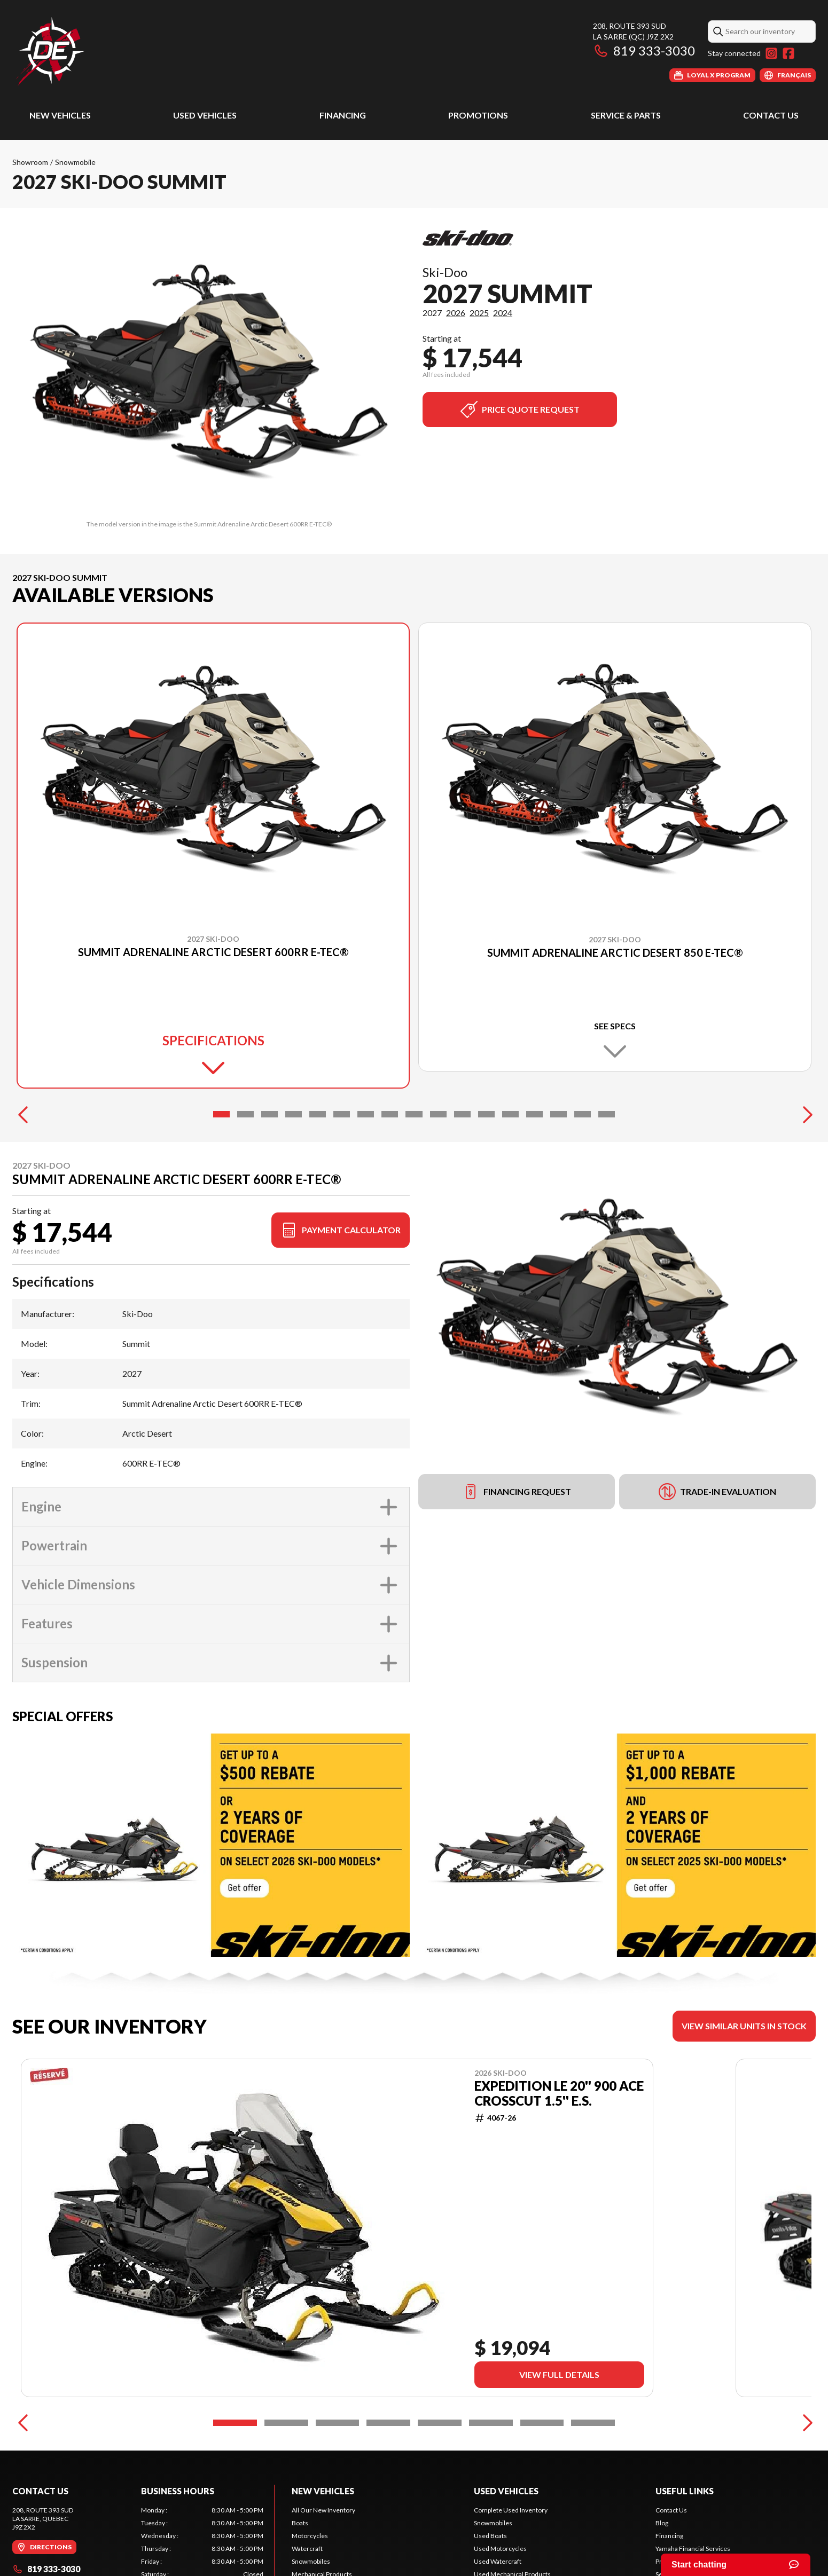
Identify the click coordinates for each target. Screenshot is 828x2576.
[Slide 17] (606, 1123)
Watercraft (307, 2558)
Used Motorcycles (500, 2558)
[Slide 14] (534, 1123)
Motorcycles (310, 2545)
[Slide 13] (510, 1123)
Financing (342, 115)
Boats (300, 2532)
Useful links (684, 2500)
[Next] (805, 1123)
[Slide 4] (293, 1123)
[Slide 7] (365, 1123)
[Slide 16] (582, 1123)
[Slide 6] (341, 1123)
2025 (479, 313)
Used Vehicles (205, 115)
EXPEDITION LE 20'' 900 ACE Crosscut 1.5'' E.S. (559, 2102)
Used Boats (490, 2545)
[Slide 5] (317, 1123)
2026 (455, 313)
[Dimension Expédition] (50, 51)
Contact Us (771, 115)
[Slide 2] (245, 1123)
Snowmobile (75, 162)
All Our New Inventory (323, 2519)
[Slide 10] (438, 1123)
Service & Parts (626, 115)
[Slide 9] (413, 1123)
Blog (661, 2532)
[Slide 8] (389, 1123)
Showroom (30, 162)
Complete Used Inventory (511, 2519)
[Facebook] (788, 53)
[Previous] (23, 1123)
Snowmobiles (311, 2570)
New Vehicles (60, 115)
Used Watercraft (497, 2570)
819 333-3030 (644, 50)
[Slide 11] (462, 1123)
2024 (502, 313)
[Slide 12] (486, 1123)
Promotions (478, 115)
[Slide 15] (558, 1123)
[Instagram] (771, 53)
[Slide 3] (269, 1123)
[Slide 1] (221, 1123)
